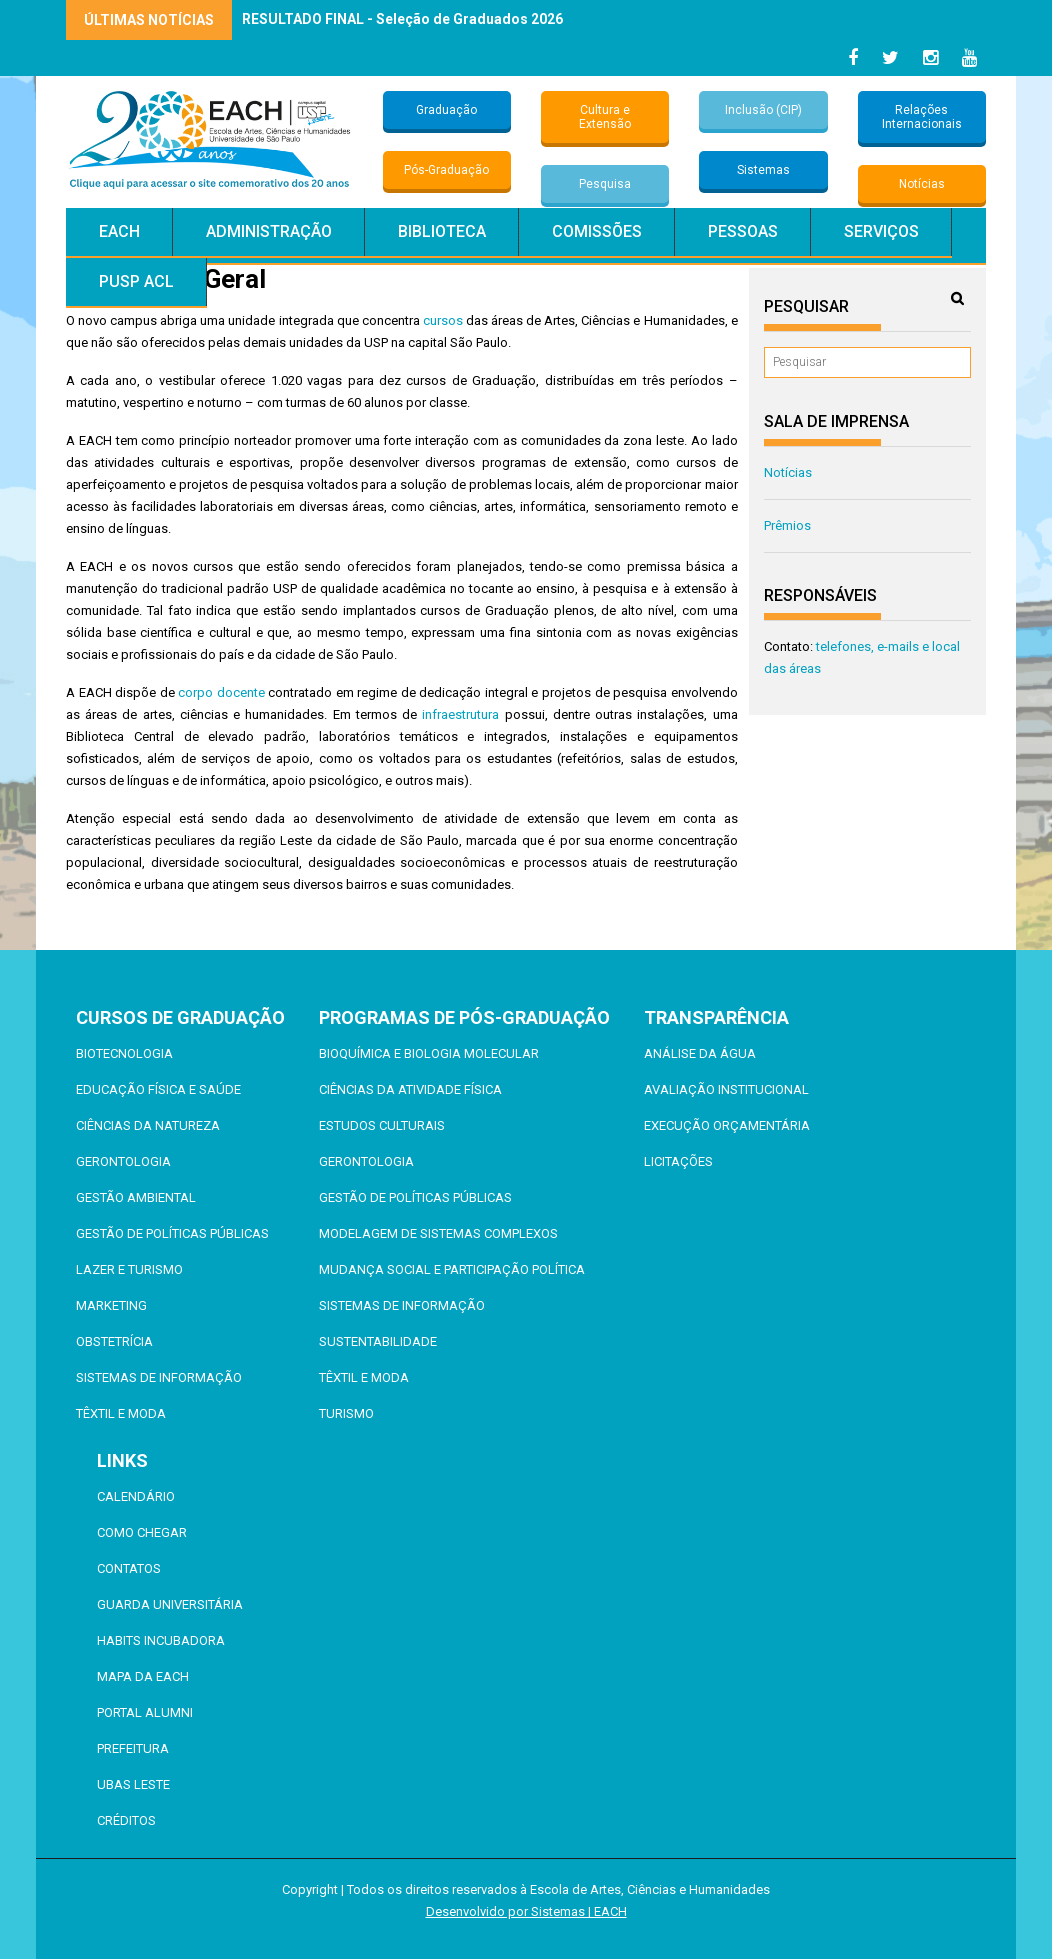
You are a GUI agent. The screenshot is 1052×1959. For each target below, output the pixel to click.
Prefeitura (133, 1748)
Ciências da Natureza (148, 1125)
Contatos (129, 1568)
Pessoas (743, 231)
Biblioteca (442, 231)
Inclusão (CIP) (763, 110)
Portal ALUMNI (145, 1712)
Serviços (881, 231)
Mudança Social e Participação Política (452, 1269)
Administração (269, 231)
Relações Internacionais (922, 117)
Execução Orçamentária (727, 1125)
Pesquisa (605, 184)
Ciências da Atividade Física (410, 1089)
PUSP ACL (136, 281)
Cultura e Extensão (605, 117)
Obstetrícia (114, 1341)
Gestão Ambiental (136, 1197)
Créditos (126, 1820)
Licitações (678, 1161)
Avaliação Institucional (726, 1089)
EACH (119, 231)
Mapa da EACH (143, 1676)
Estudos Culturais (382, 1125)
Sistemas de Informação (159, 1377)
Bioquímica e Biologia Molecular (429, 1053)
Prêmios (787, 525)
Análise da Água (700, 1053)
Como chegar (142, 1532)
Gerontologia (123, 1161)
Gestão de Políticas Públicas (172, 1233)
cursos (443, 320)
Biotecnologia (124, 1053)
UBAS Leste (133, 1784)
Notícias (922, 184)
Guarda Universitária (170, 1604)
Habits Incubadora (161, 1640)
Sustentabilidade (378, 1341)
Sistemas (763, 170)
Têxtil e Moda (121, 1413)
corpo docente (221, 692)
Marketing (111, 1305)
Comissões (597, 231)
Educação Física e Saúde (158, 1089)
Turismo (346, 1413)
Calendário (136, 1496)
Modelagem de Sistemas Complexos (438, 1233)
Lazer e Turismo (129, 1269)
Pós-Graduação (446, 170)
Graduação (446, 110)
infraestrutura (460, 714)
